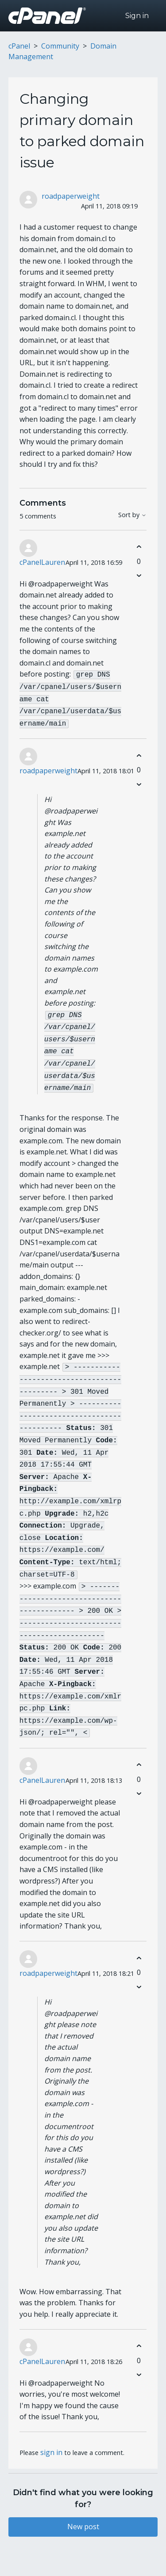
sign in (51, 2414)
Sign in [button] (137, 15)
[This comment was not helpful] (139, 575)
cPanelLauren (42, 562)
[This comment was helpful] (139, 547)
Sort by (132, 515)
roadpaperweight (71, 196)
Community (60, 46)
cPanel (19, 46)
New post (83, 2488)
